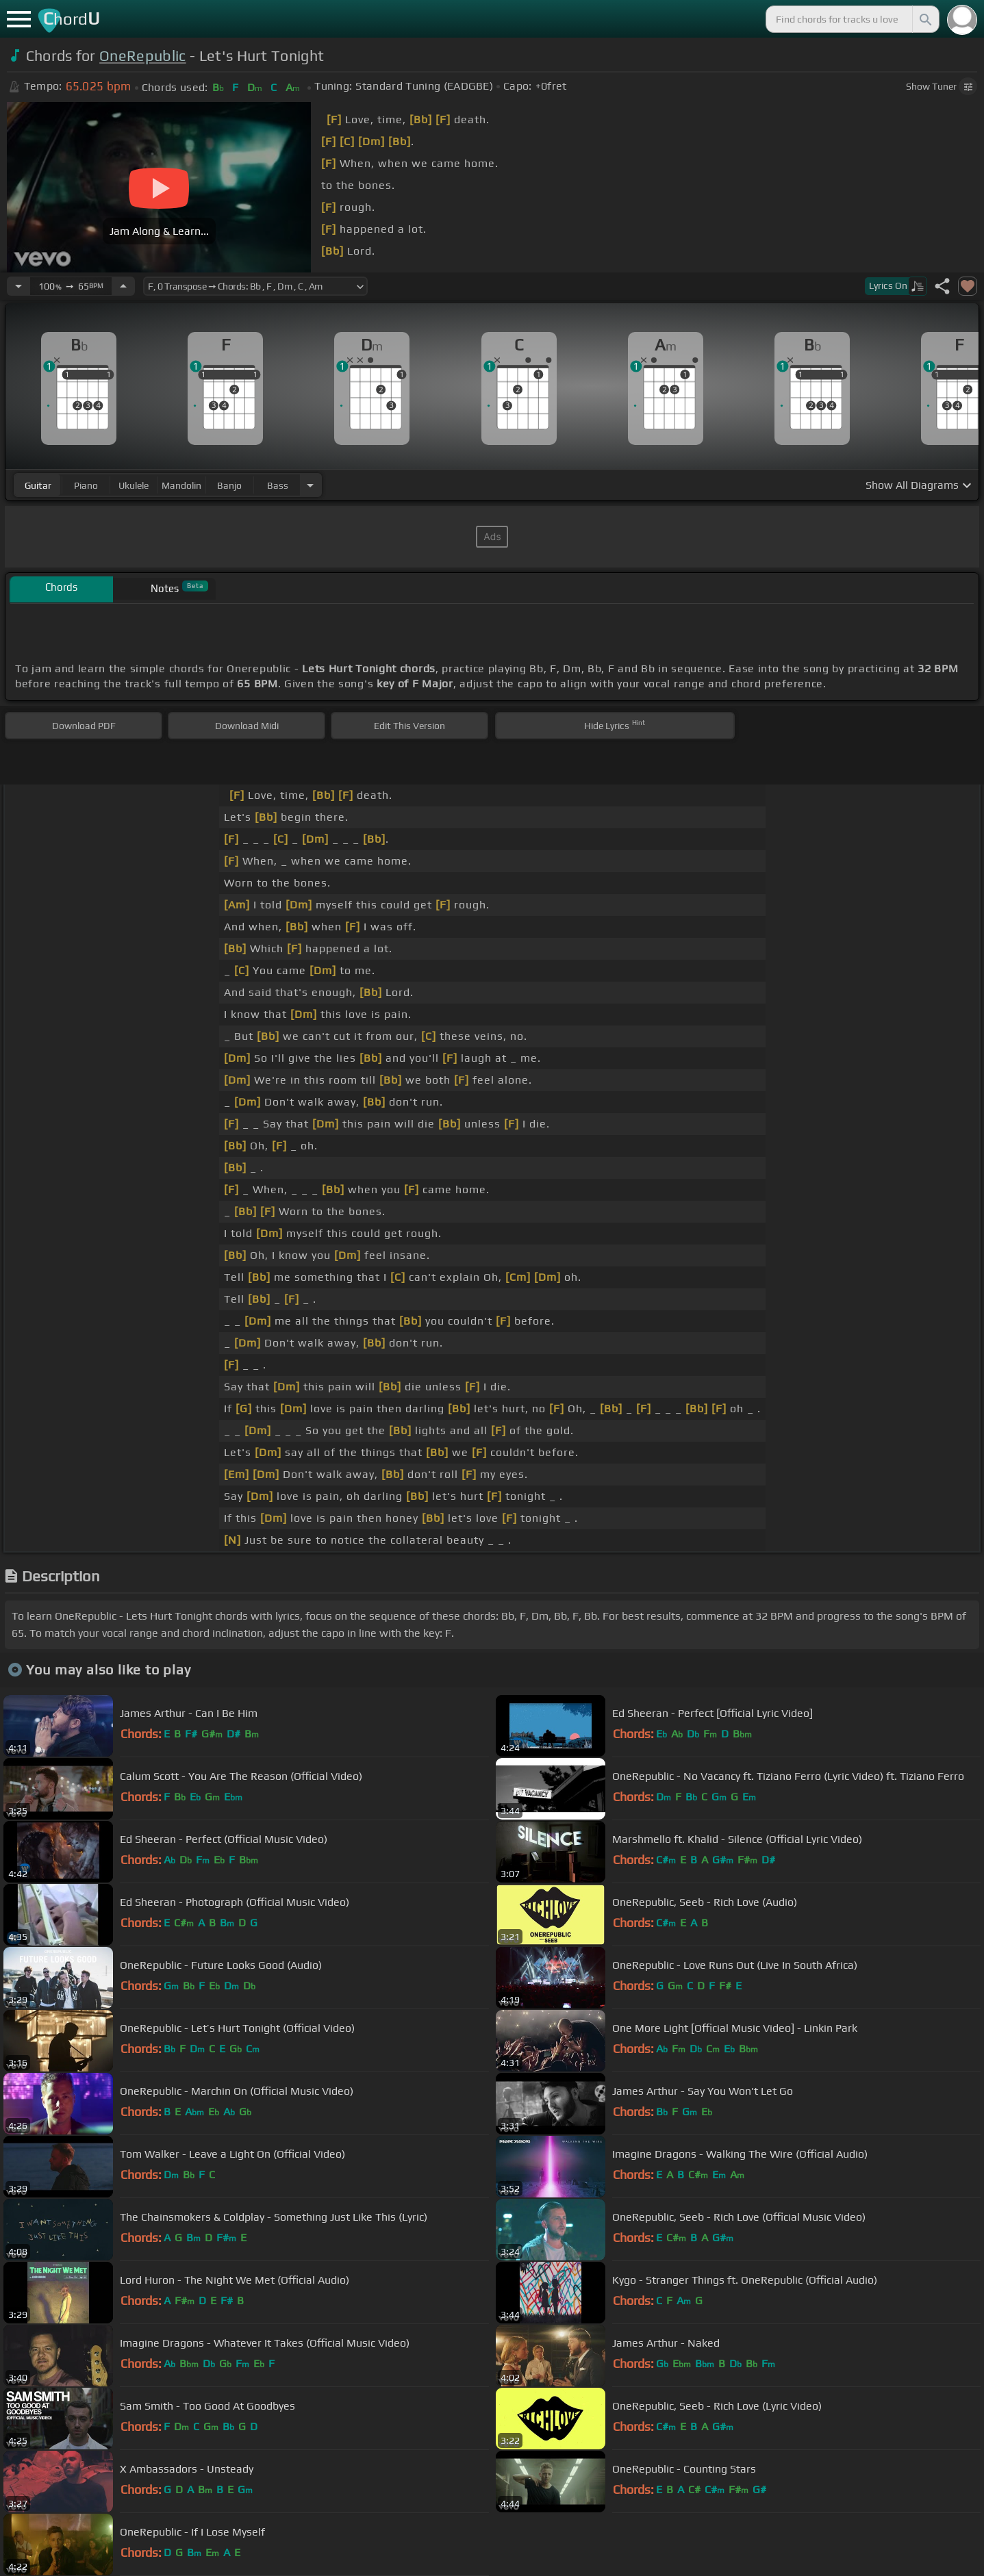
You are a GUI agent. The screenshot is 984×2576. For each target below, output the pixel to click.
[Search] (924, 19)
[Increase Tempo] (123, 286)
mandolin (181, 485)
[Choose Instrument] (310, 485)
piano (86, 485)
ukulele (133, 485)
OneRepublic (142, 55)
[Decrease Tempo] (18, 286)
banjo (229, 485)
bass (277, 485)
